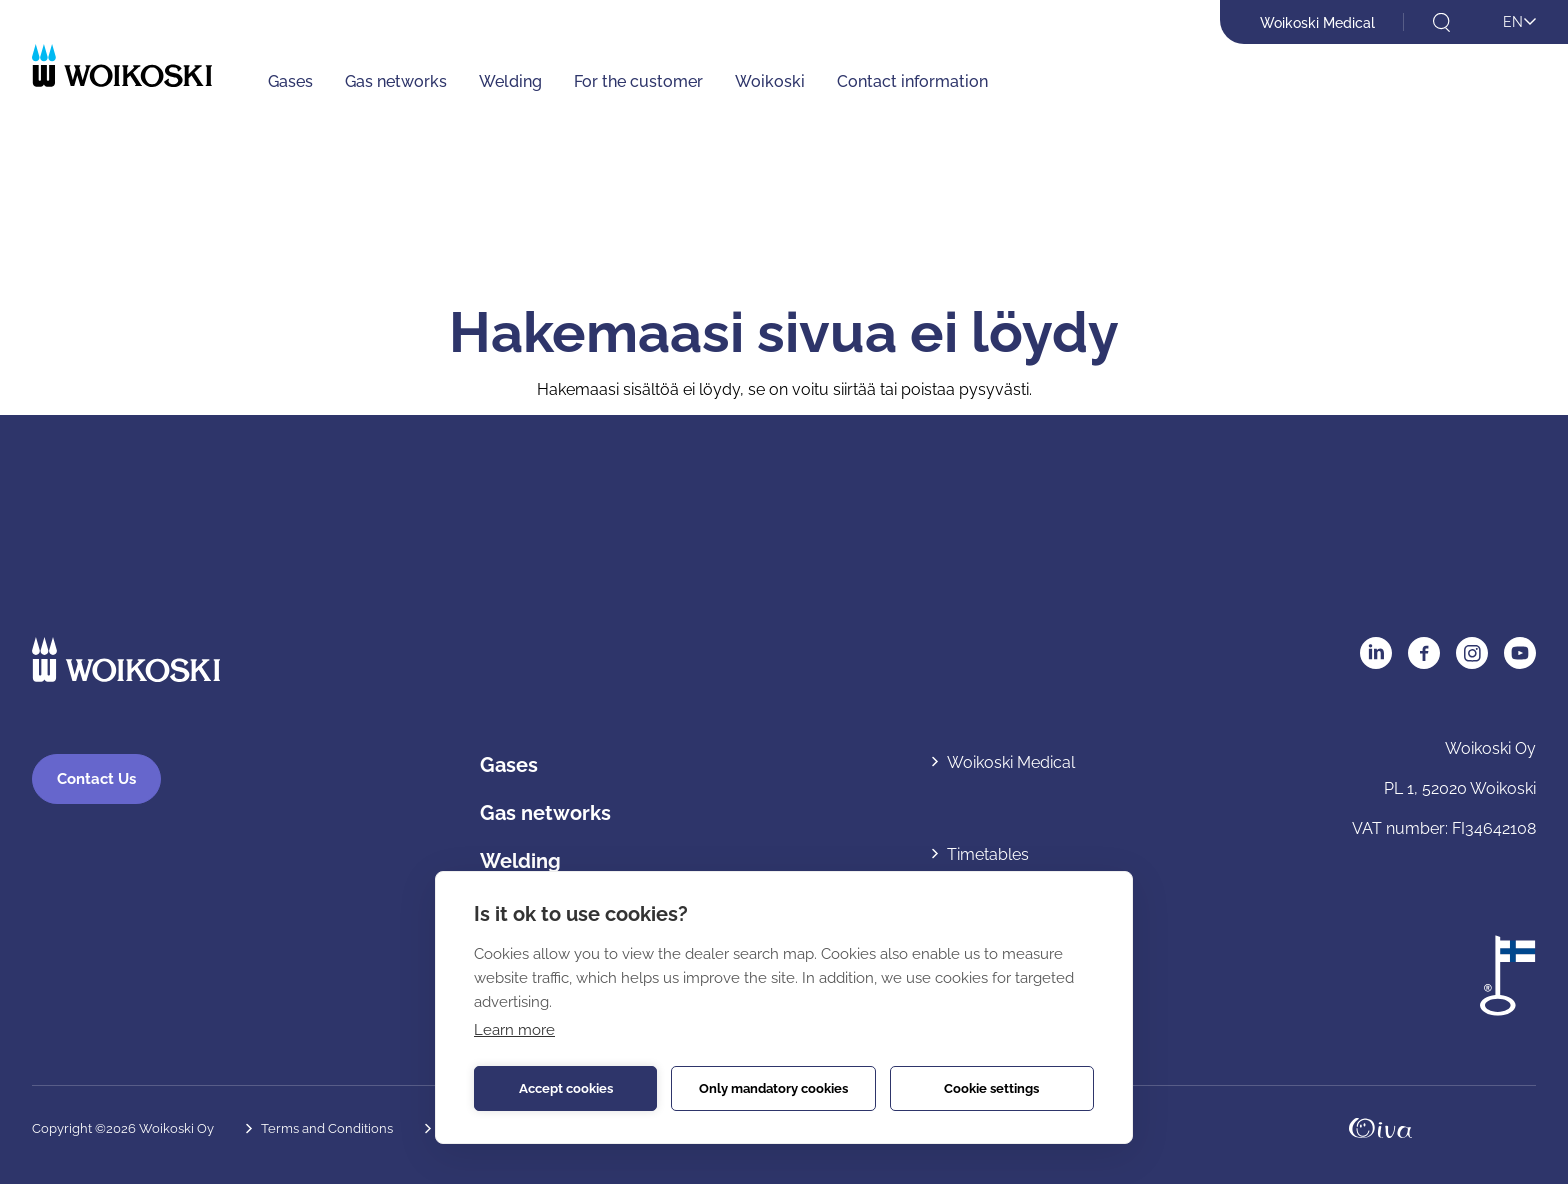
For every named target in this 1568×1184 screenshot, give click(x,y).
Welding (520, 861)
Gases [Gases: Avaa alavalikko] (290, 81)
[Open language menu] (1507, 23)
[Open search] (1441, 22)
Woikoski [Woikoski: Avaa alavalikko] (770, 81)
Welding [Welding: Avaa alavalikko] (510, 81)
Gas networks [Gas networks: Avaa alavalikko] (396, 81)
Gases (509, 765)
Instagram (1472, 653)
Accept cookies (566, 1088)
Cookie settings (991, 1088)
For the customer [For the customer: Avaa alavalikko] (638, 81)
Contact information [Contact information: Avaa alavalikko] (912, 81)
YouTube (1520, 653)
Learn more (514, 1030)
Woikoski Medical (1317, 23)
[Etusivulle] (122, 65)
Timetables (988, 854)
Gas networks (545, 813)
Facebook (1424, 653)
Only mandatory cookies (773, 1088)
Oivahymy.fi (1380, 1128)
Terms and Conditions (327, 1128)
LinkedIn (1376, 653)
